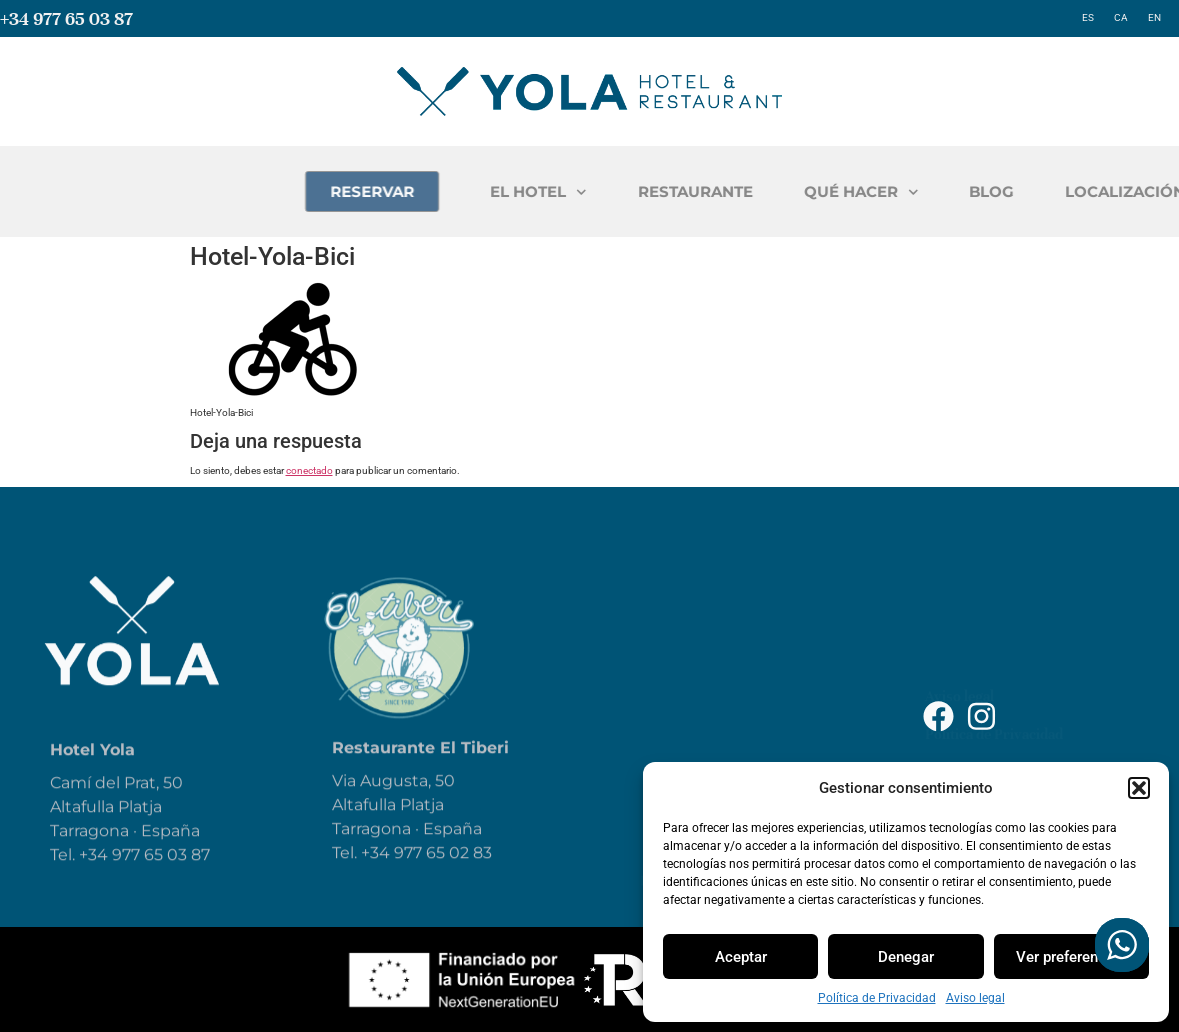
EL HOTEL (663, 192)
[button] (1139, 788)
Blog (659, 738)
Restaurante (692, 650)
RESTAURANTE (820, 191)
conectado (309, 470)
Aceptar (741, 957)
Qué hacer (682, 694)
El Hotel (674, 606)
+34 (377, 875)
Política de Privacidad (877, 998)
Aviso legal (975, 998)
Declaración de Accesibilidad (1016, 671)
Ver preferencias (1071, 957)
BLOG (1116, 191)
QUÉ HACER (986, 192)
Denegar (906, 957)
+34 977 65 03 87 (66, 18)
